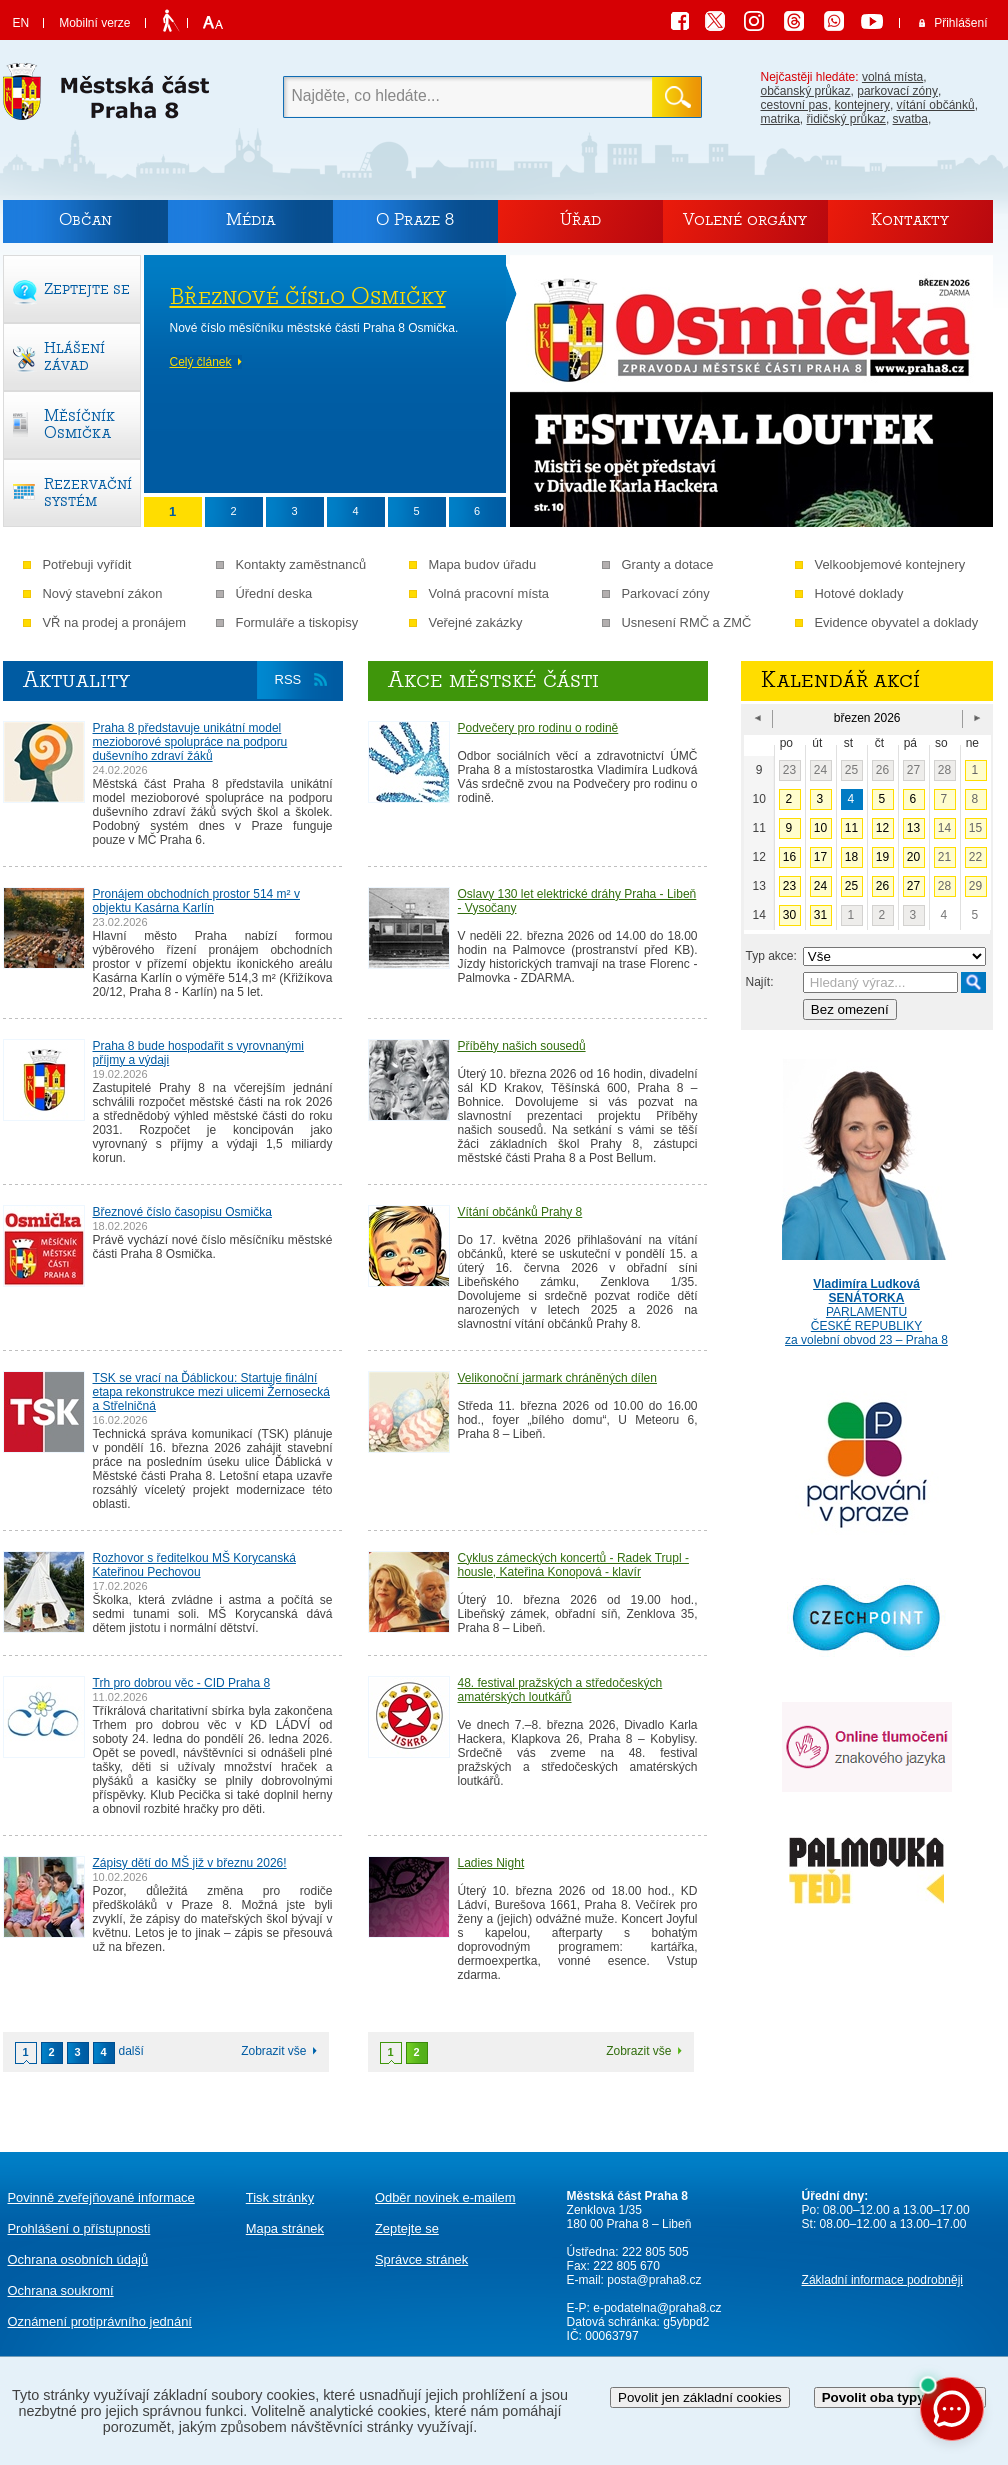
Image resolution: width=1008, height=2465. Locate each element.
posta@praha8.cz (654, 2280)
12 (882, 828)
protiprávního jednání (100, 2321)
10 (820, 828)
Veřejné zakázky (476, 622)
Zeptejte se (407, 2228)
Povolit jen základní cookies (700, 2397)
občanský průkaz (806, 91)
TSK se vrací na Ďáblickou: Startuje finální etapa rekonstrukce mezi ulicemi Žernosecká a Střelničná (211, 1392)
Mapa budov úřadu (483, 564)
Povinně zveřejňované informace (101, 2197)
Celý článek (201, 362)
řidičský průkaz (846, 119)
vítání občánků (936, 105)
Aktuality (76, 680)
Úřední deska (274, 593)
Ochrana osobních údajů (78, 2259)
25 (851, 770)
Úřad (580, 219)
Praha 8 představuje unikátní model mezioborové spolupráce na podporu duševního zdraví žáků (190, 742)
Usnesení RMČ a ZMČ (687, 622)
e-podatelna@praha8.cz (656, 2308)
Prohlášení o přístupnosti (79, 2228)
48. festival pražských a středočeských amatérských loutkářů (560, 1690)
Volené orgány (745, 219)
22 (975, 857)
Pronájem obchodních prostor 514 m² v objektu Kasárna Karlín (196, 901)
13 (913, 828)
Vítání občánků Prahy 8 (520, 1212)
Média (250, 219)
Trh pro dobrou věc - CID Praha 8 (182, 1683)
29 (975, 886)
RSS (288, 679)
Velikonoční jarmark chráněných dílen (557, 1378)
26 (882, 770)
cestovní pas (794, 105)
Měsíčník (79, 424)
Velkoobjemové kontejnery (890, 564)
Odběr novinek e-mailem (445, 2197)
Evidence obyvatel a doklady (897, 622)
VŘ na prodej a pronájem (115, 622)
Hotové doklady (859, 593)
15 (975, 828)
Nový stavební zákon (103, 593)
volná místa (892, 77)
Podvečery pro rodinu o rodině (538, 728)
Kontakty (910, 219)
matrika (780, 119)
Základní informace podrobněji (882, 2280)
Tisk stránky (280, 2197)
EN (21, 23)
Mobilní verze (94, 23)
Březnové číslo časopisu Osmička (182, 1212)
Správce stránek (421, 2259)
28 (944, 770)
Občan (85, 219)
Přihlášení (960, 23)
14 (944, 828)
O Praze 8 (415, 219)
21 (944, 857)
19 (882, 857)
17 (820, 857)
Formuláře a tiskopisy (297, 622)
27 (913, 770)
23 (789, 770)
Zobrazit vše (273, 2051)
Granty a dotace (668, 564)
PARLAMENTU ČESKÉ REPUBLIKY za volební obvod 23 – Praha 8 (867, 1298)
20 (913, 857)
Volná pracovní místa (489, 593)
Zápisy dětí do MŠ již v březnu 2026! (190, 1863)
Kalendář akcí (840, 680)
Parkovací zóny (666, 593)
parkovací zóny (897, 91)
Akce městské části (493, 680)
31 (820, 915)
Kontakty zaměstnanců (301, 564)
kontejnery (862, 105)
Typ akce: (771, 956)
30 (789, 915)
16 (789, 857)
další (131, 2051)
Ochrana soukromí (61, 2290)
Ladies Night (491, 1863)
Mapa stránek (285, 2228)
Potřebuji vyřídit (87, 564)
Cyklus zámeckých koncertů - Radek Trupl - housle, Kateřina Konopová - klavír (573, 1565)
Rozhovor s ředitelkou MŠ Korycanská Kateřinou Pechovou (194, 1565)
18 (851, 857)
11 (851, 828)
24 (820, 770)
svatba (910, 119)
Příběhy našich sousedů (522, 1046)
